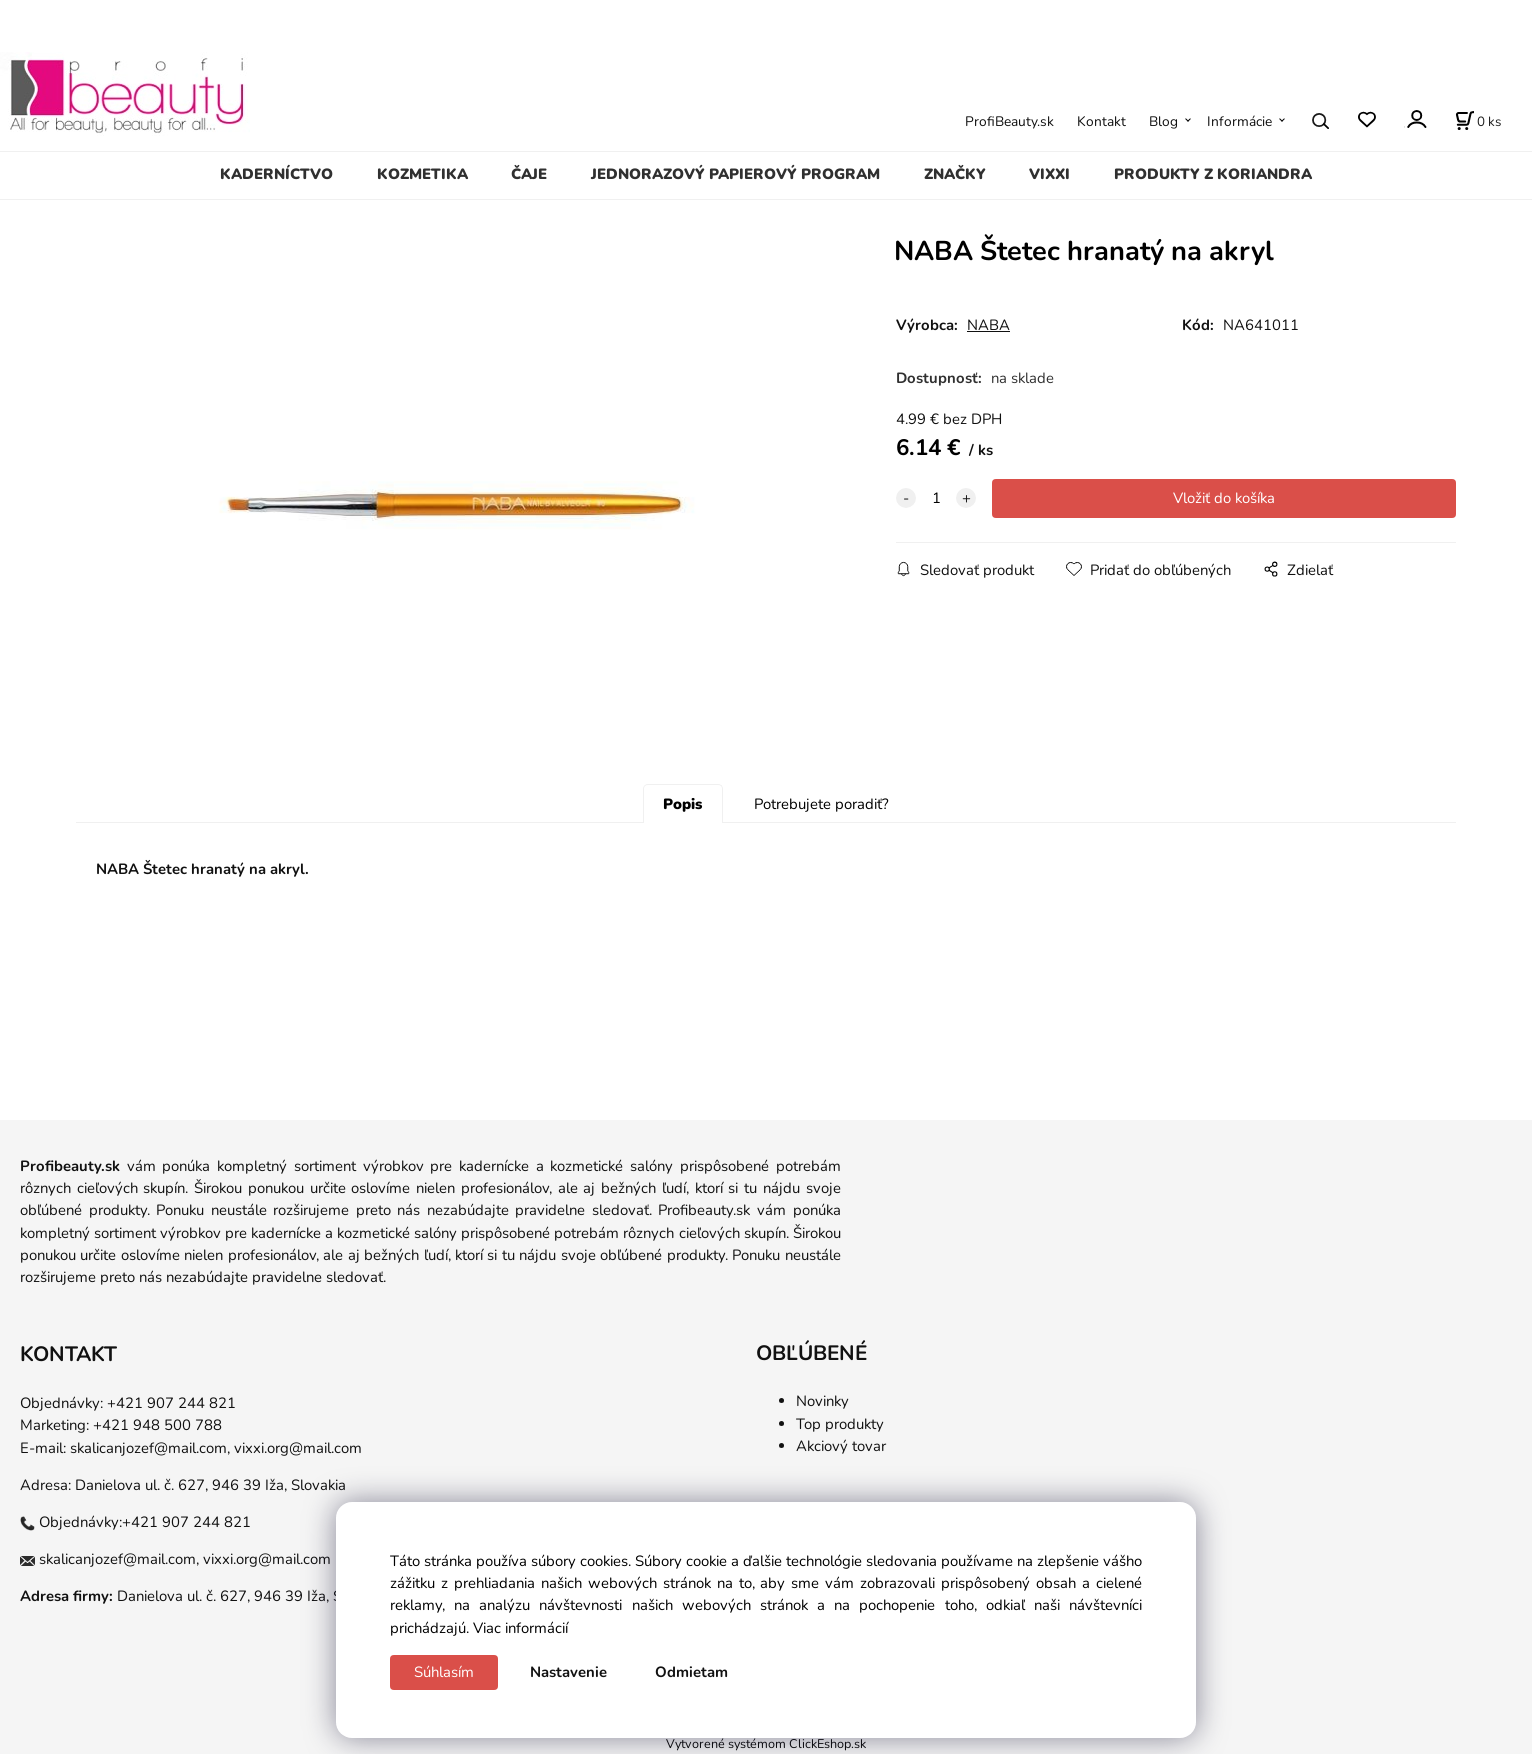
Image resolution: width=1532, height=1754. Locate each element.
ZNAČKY (955, 174)
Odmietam (691, 1672)
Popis (682, 804)
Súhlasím (444, 1672)
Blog (1163, 121)
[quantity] (936, 498)
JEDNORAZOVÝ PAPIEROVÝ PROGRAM (735, 174)
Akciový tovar (841, 1446)
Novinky (822, 1401)
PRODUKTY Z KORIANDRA (1213, 174)
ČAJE (529, 174)
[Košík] (1478, 121)
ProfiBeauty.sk (1009, 121)
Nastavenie (568, 1672)
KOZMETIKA (422, 174)
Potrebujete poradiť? (821, 804)
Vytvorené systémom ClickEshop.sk (766, 1743)
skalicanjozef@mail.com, (150, 1448)
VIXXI (1049, 174)
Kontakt (1101, 121)
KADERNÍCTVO (276, 174)
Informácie (1239, 121)
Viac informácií (520, 1628)
